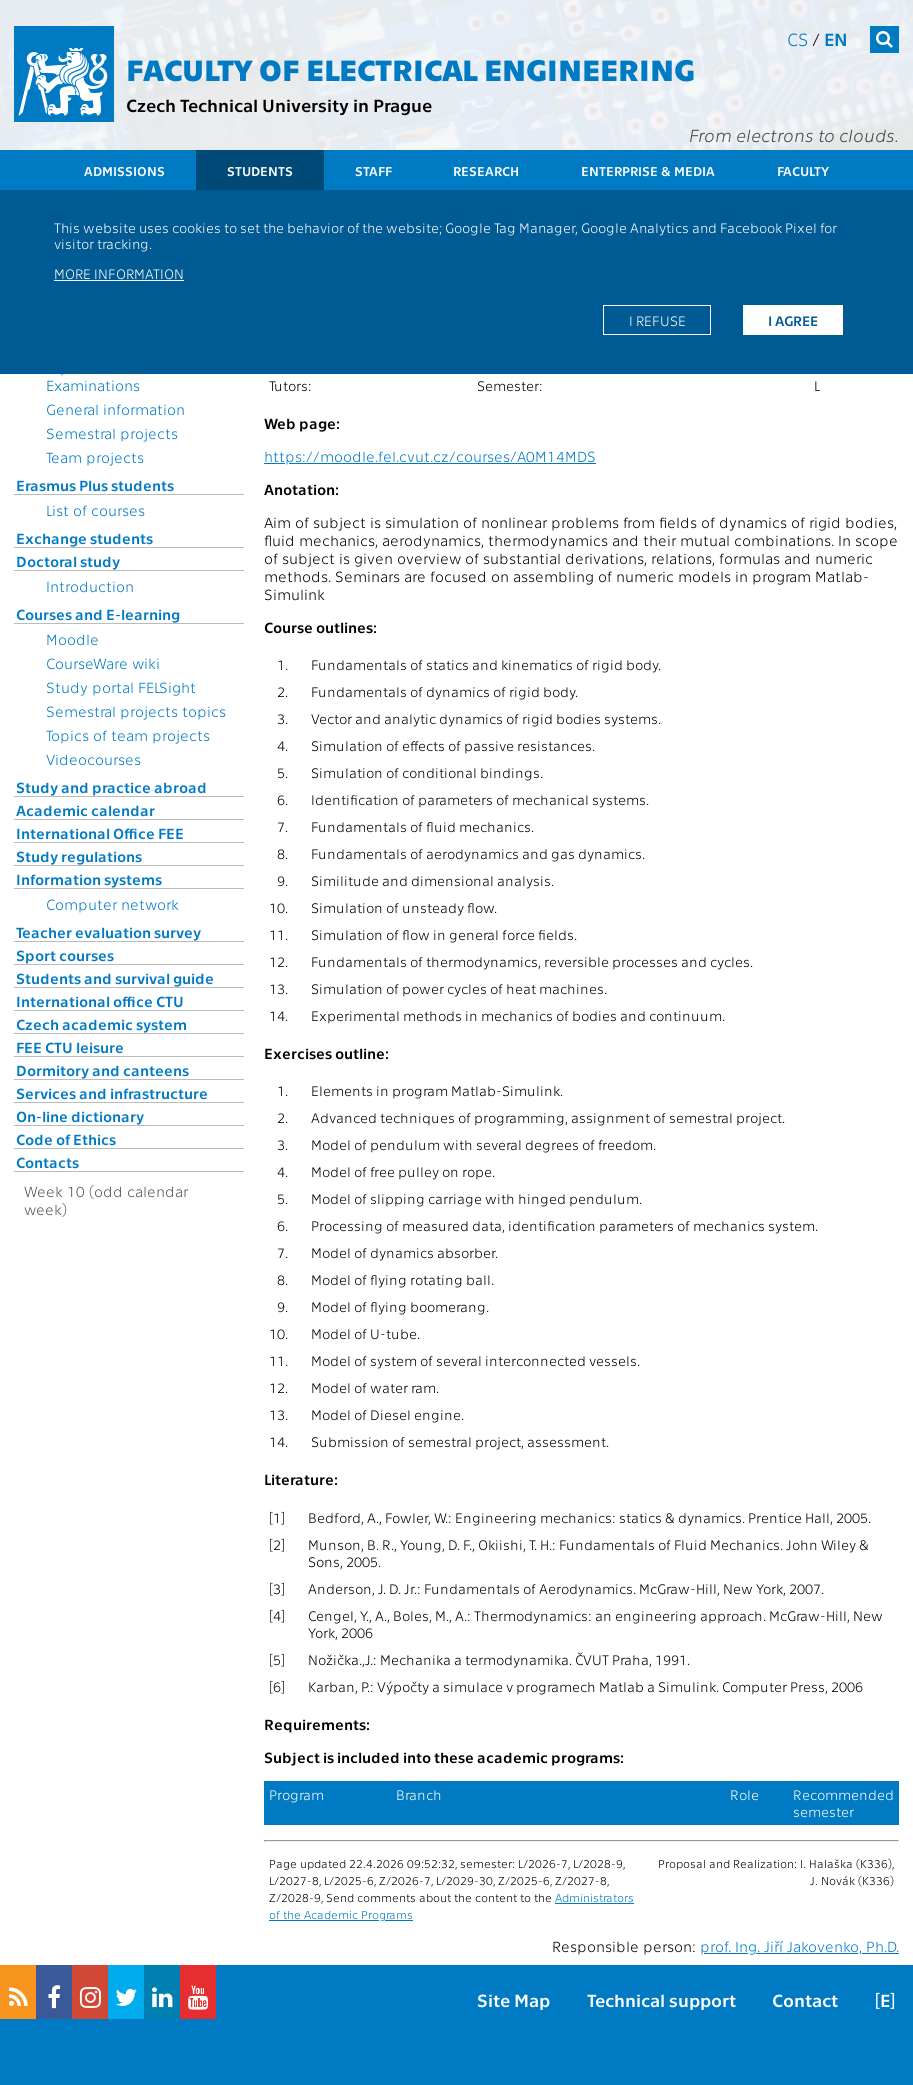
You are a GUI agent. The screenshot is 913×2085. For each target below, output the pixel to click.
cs (797, 38)
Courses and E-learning (98, 614)
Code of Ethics (66, 1139)
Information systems (89, 879)
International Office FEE (100, 833)
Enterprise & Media (648, 170)
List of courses (95, 510)
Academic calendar (85, 810)
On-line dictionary (80, 1116)
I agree (793, 320)
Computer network (112, 904)
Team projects (95, 457)
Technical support (661, 1999)
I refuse (657, 320)
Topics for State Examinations (100, 376)
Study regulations (79, 856)
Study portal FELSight (121, 687)
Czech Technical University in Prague (279, 104)
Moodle (72, 639)
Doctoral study (68, 561)
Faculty (803, 170)
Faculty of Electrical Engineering (410, 68)
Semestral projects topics (136, 711)
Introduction (90, 586)
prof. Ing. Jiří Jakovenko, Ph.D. (799, 1946)
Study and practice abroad (111, 787)
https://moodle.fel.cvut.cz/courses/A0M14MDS (430, 456)
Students (260, 170)
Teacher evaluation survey (108, 932)
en (836, 38)
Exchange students (84, 538)
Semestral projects (112, 433)
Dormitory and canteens (102, 1070)
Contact (805, 1999)
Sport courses (65, 955)
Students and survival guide (115, 978)
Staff (373, 170)
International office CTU (100, 1001)
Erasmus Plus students (95, 485)
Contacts (47, 1162)
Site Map (513, 1999)
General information (115, 409)
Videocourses (93, 759)
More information (119, 273)
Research (486, 170)
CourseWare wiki (103, 663)
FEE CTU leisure (70, 1047)
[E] (885, 1999)
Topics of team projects (128, 735)
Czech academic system (101, 1024)
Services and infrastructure (112, 1093)
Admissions (124, 170)
